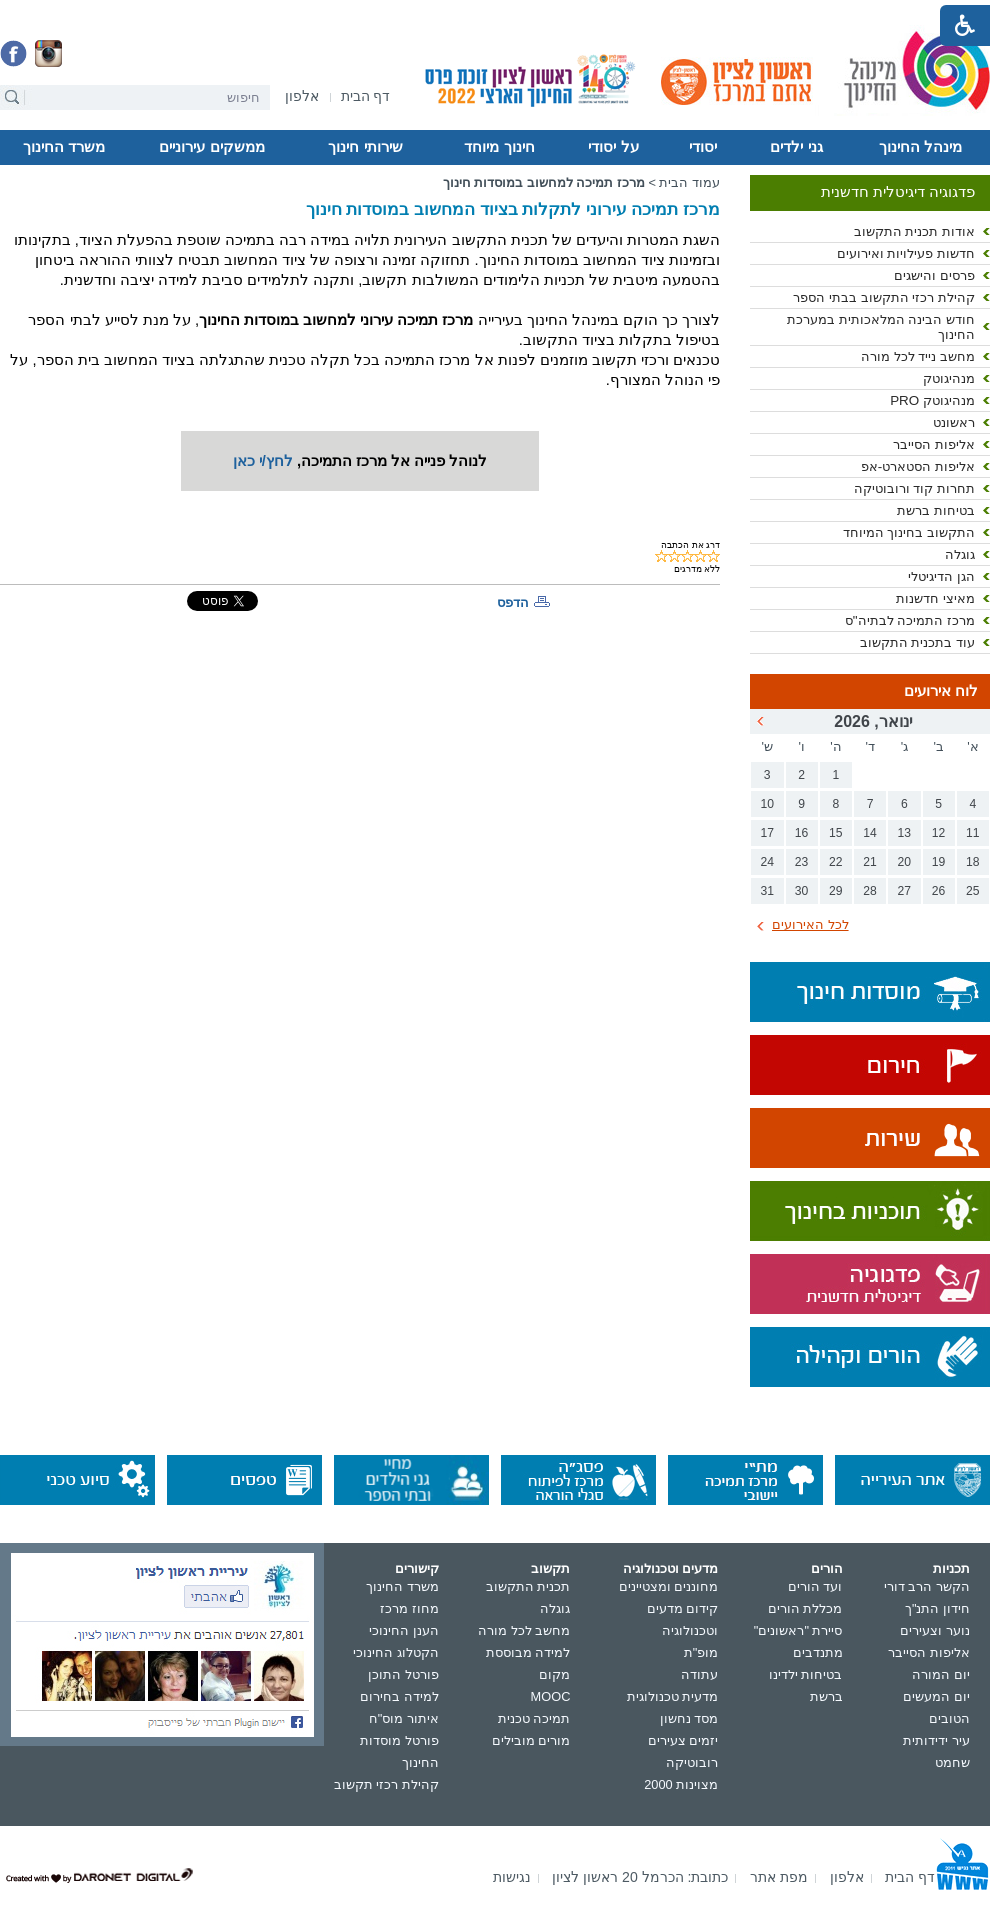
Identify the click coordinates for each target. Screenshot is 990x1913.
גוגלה (960, 554)
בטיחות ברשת (936, 510)
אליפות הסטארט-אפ (918, 466)
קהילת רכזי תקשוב (386, 1784)
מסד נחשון (689, 1718)
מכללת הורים (805, 1608)
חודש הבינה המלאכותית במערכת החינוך (881, 327)
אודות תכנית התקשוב (914, 231)
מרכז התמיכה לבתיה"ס (910, 620)
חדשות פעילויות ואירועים (906, 253)
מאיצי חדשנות (935, 598)
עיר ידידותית (936, 1740)
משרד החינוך (64, 147)
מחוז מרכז (409, 1608)
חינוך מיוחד (499, 147)
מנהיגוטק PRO (932, 400)
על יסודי (613, 147)
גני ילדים (796, 147)
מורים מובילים (531, 1740)
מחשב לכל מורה (524, 1630)
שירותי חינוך (365, 147)
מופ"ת (701, 1652)
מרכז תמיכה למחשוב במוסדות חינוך (544, 182)
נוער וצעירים (935, 1630)
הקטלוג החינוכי (396, 1652)
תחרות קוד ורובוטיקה (914, 488)
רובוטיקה (692, 1762)
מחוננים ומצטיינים (669, 1586)
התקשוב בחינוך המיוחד (909, 532)
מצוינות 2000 (681, 1784)
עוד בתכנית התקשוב (917, 642)
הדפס (513, 602)
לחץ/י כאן (263, 461)
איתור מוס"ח (404, 1718)
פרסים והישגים (934, 275)
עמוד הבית (689, 182)
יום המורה (941, 1674)
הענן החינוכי (404, 1630)
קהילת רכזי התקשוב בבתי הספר (884, 297)
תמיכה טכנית (534, 1718)
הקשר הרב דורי (927, 1586)
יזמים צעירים (683, 1740)
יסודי (703, 147)
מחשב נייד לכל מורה (918, 356)
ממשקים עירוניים (211, 147)
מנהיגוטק (949, 378)
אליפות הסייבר (934, 444)
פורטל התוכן (403, 1674)
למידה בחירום (399, 1696)
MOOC (551, 1696)
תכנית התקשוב (528, 1586)
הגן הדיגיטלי (941, 576)
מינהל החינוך (920, 147)
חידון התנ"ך (937, 1608)
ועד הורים (815, 1586)
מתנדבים (818, 1652)
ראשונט (954, 422)
